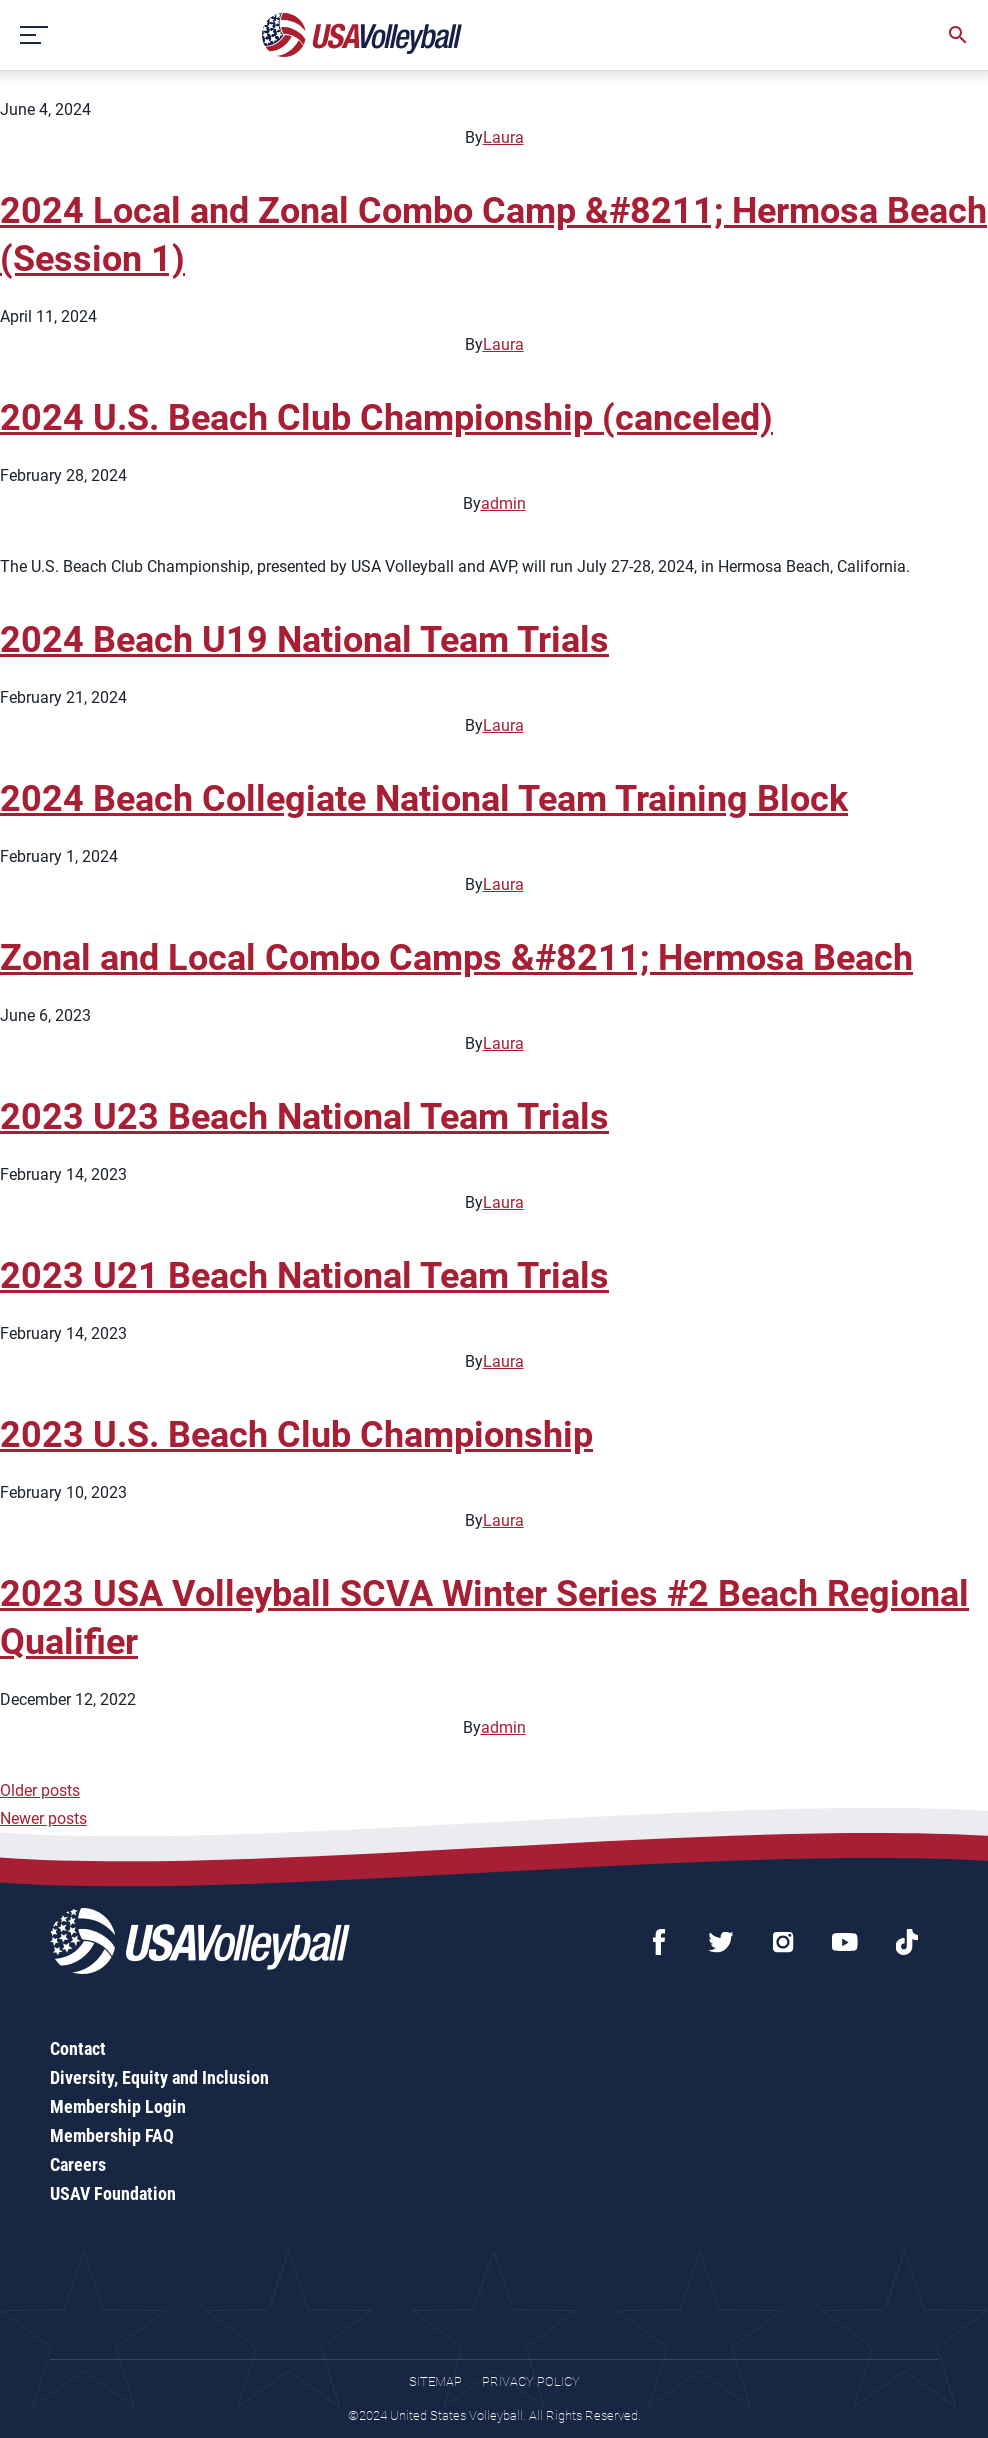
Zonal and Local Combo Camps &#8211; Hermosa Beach (456, 958)
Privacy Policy (531, 2381)
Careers (78, 2164)
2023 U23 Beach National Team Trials (304, 1117)
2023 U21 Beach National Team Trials (304, 1276)
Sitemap (435, 2381)
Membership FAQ (112, 2135)
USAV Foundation (113, 2193)
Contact (78, 2048)
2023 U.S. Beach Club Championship (296, 1435)
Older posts (40, 1790)
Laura (503, 137)
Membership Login (118, 2106)
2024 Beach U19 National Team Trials (304, 640)
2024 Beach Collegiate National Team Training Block (424, 799)
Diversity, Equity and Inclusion (159, 2077)
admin (503, 503)
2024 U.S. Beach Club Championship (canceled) (386, 418)
